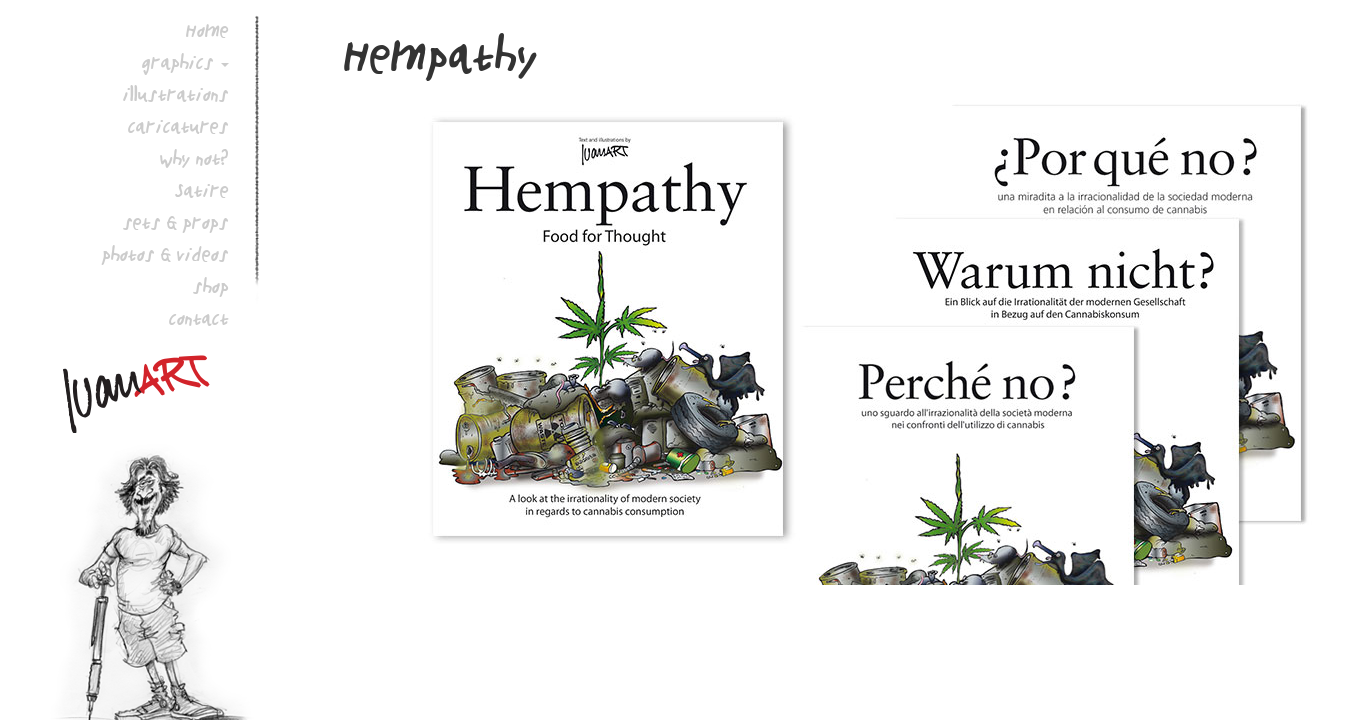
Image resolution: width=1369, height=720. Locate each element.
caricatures (178, 126)
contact (199, 318)
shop (211, 286)
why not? (194, 158)
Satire (202, 190)
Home (207, 30)
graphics (178, 62)
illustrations (176, 94)
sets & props (176, 222)
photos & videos (165, 254)
